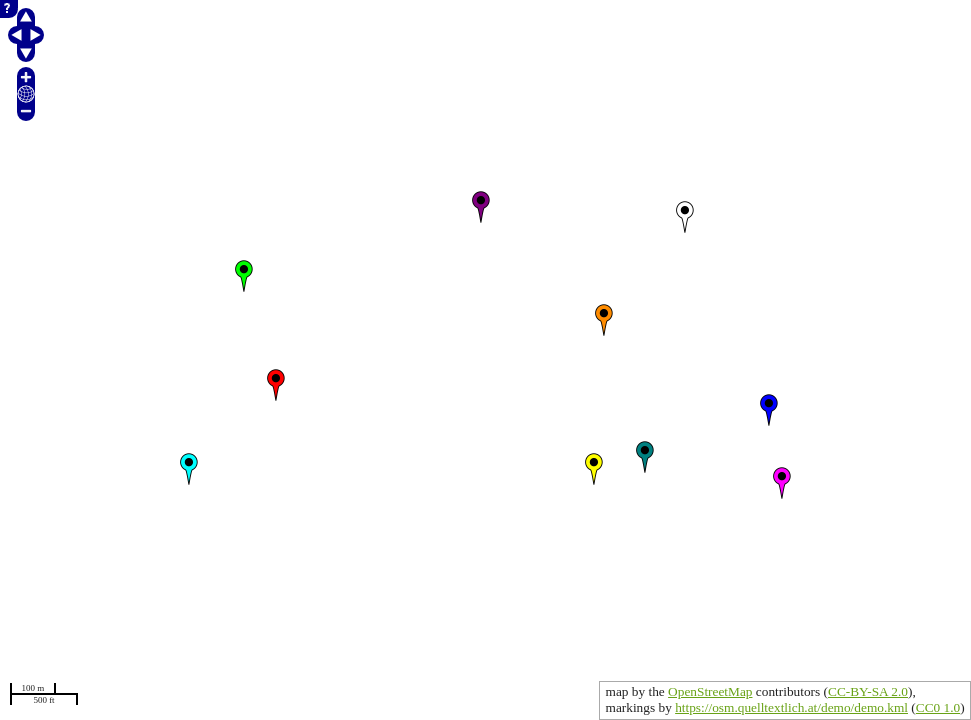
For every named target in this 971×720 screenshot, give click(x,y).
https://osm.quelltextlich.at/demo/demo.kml (791, 707)
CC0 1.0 (938, 707)
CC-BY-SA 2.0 (868, 691)
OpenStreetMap (710, 691)
